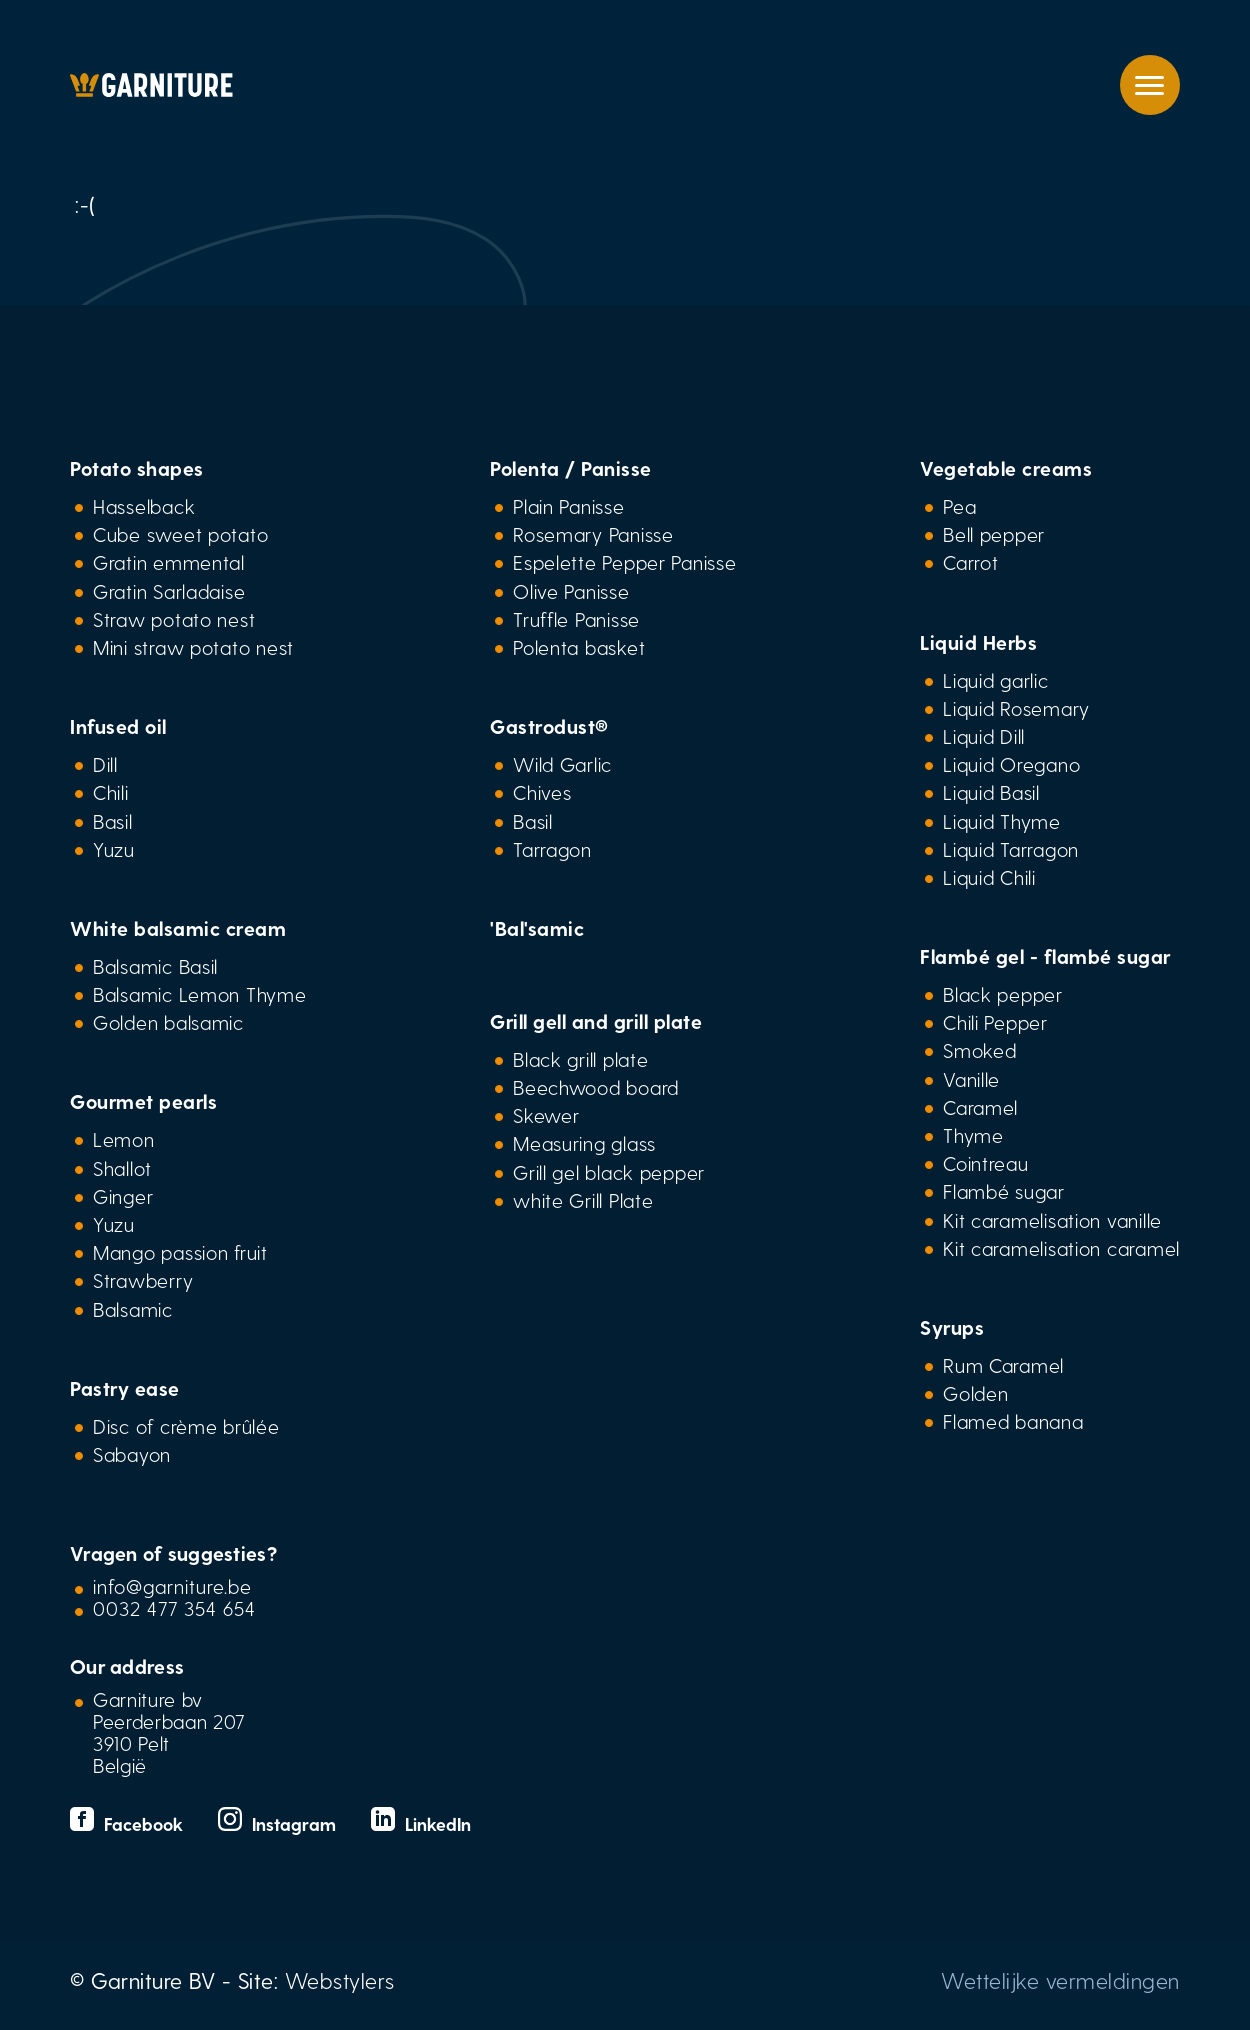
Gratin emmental (169, 562)
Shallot (122, 1168)
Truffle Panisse (576, 619)
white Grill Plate (583, 1200)
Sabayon (132, 1454)
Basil (113, 821)
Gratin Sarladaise (169, 591)
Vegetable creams (1006, 468)
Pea (959, 506)
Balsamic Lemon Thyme (200, 994)
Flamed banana (1013, 1421)
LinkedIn (421, 1823)
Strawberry (143, 1280)
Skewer (546, 1115)
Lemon (124, 1139)
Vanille (971, 1079)
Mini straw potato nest (193, 647)
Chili (111, 792)
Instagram (279, 1823)
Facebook (129, 1823)
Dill (105, 764)
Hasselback (144, 506)
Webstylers (340, 1980)
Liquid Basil (991, 792)
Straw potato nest (174, 619)
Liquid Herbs (978, 642)
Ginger (123, 1196)
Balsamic (133, 1309)
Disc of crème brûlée (186, 1426)
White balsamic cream (178, 928)
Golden (975, 1393)
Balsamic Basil (155, 966)
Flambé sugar (1004, 1191)
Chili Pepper (995, 1022)
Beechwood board (596, 1087)
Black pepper (1003, 994)
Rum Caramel (1003, 1365)
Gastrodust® (549, 726)
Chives (542, 792)
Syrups (952, 1327)
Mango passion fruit (180, 1252)
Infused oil (118, 726)
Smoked (979, 1050)
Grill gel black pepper (609, 1172)
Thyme (973, 1135)
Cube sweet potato (180, 534)
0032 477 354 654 (174, 1608)
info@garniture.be (172, 1586)
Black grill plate (580, 1059)
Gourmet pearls (143, 1101)
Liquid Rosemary (1016, 708)
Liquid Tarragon (1011, 849)
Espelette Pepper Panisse (624, 562)
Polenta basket (579, 647)
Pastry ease (125, 1388)
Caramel (980, 1107)
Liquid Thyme (1002, 821)
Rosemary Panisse (593, 534)
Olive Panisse (571, 591)
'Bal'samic (537, 928)
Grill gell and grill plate (596, 1021)
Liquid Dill (984, 736)
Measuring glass (584, 1143)
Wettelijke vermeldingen (1060, 1980)
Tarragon (552, 849)
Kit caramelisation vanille (1052, 1220)
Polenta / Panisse (571, 468)
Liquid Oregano (1011, 764)
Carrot (970, 562)
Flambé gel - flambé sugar (1045, 956)
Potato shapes (137, 468)
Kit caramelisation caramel (1061, 1248)
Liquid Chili (989, 877)
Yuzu (114, 849)
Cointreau (986, 1163)
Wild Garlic (562, 764)
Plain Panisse (568, 506)
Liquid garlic (995, 680)
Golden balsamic (168, 1022)
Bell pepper (994, 534)
